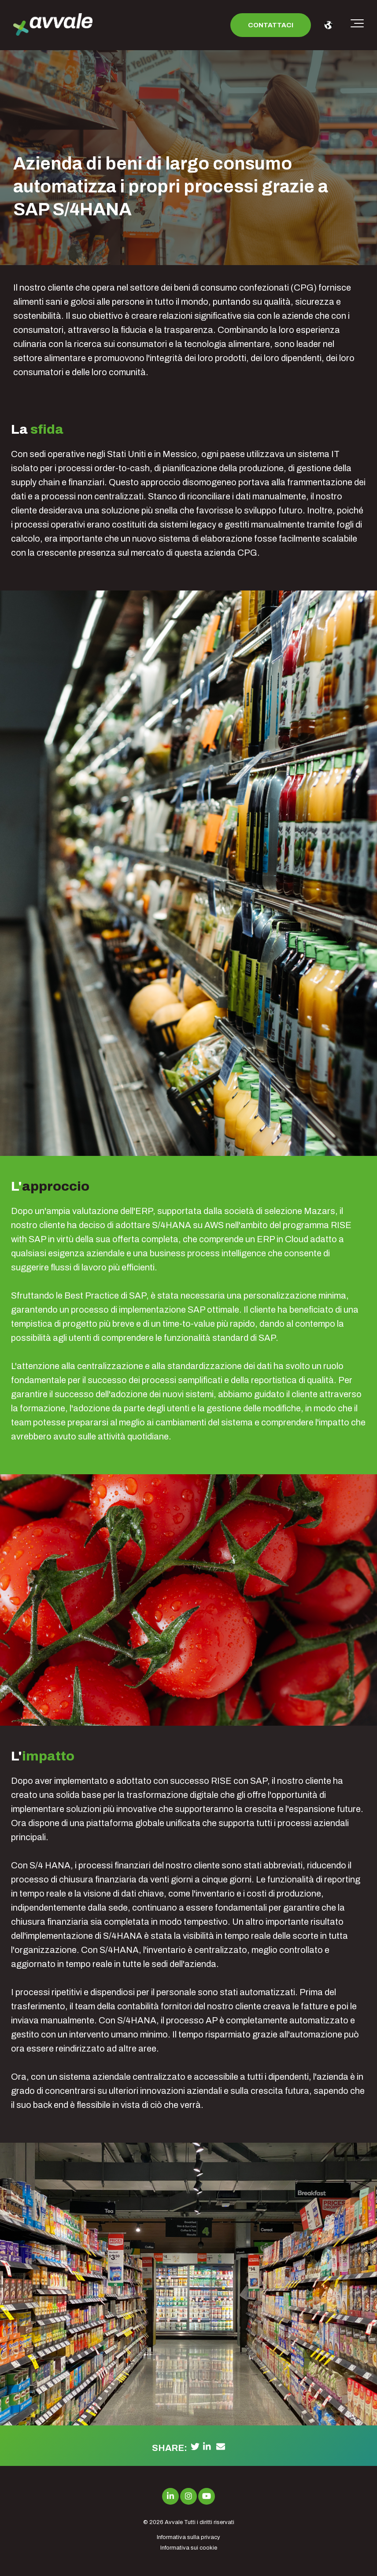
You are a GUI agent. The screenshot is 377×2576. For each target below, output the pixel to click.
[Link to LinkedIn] (170, 2496)
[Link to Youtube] (206, 2496)
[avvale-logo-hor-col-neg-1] (52, 25)
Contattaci (270, 25)
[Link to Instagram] (188, 2496)
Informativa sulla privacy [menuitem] (188, 2537)
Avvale (174, 2522)
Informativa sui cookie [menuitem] (188, 2548)
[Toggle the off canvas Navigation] (357, 25)
